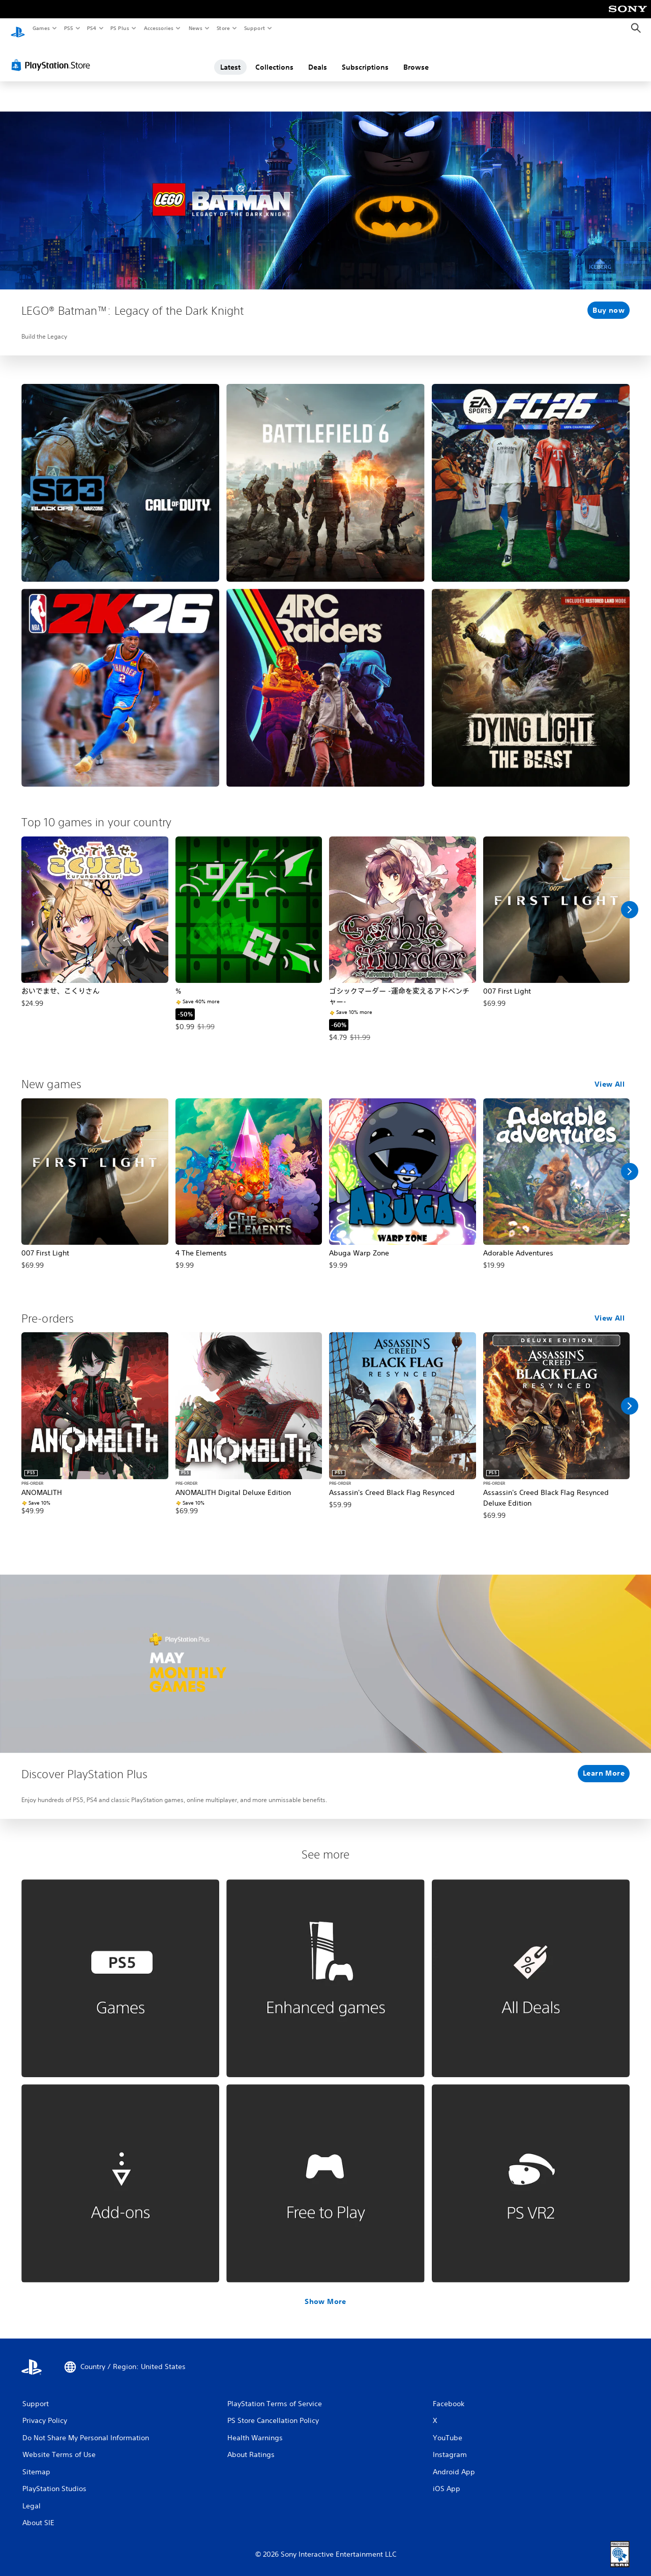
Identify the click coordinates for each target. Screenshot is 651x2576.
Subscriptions (365, 57)
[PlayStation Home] (17, 28)
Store (223, 28)
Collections (274, 57)
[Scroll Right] (629, 900)
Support (254, 28)
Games (40, 28)
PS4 (91, 28)
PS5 (68, 28)
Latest (230, 57)
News (195, 28)
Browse (416, 57)
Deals (317, 57)
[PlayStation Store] (53, 55)
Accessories (158, 28)
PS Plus (120, 28)
